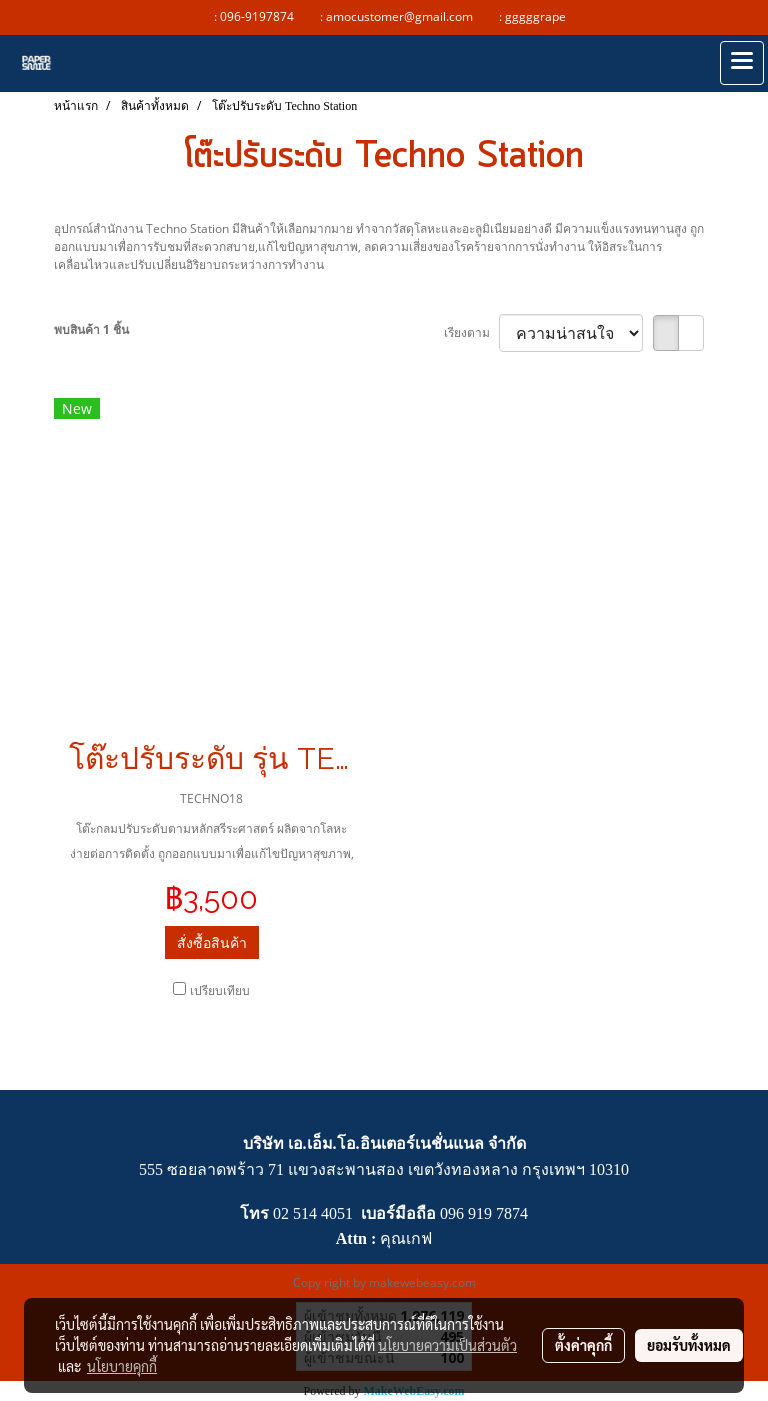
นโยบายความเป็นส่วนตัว (447, 1345)
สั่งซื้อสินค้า (212, 942)
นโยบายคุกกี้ (122, 1366)
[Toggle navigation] (742, 63)
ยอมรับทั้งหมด (689, 1345)
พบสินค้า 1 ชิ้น (91, 329)
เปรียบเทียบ (220, 990)
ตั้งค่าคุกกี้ (583, 1345)
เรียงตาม (471, 332)
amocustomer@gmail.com (404, 16)
